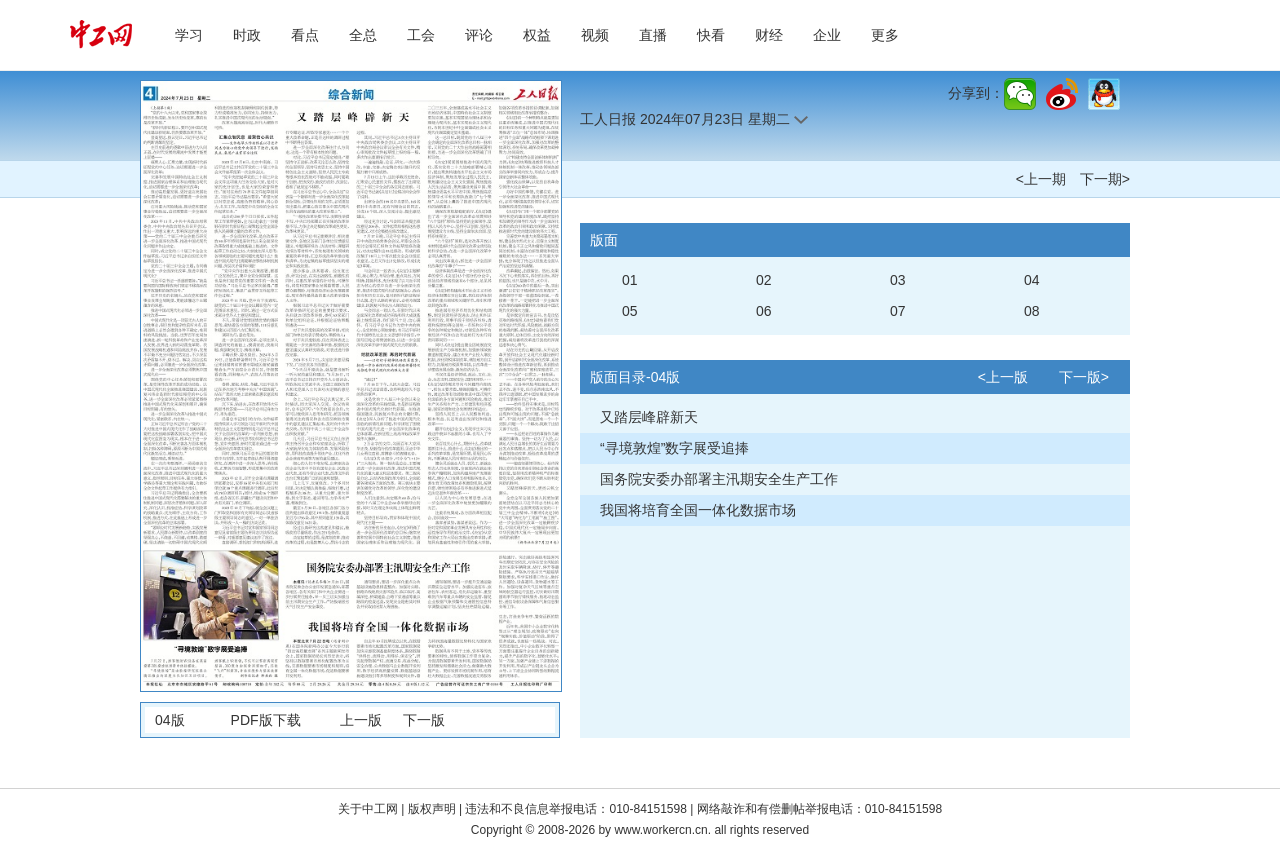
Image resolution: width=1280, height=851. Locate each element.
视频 (595, 35)
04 (1032, 280)
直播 (653, 35)
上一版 (361, 720)
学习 (189, 35)
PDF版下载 (266, 720)
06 (764, 311)
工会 (421, 35)
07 (898, 311)
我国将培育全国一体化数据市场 (698, 510)
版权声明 (433, 809)
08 (1032, 311)
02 (764, 280)
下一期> (1105, 179)
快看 (711, 35)
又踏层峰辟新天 (649, 417)
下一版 (424, 720)
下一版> (1084, 377)
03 (898, 280)
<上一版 (1003, 377)
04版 (170, 720)
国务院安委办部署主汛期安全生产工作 (719, 479)
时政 (247, 35)
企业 (827, 35)
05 (630, 311)
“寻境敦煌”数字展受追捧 (674, 448)
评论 (479, 35)
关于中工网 (368, 809)
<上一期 (1041, 179)
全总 (363, 35)
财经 (769, 35)
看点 (305, 35)
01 (630, 280)
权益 (537, 35)
